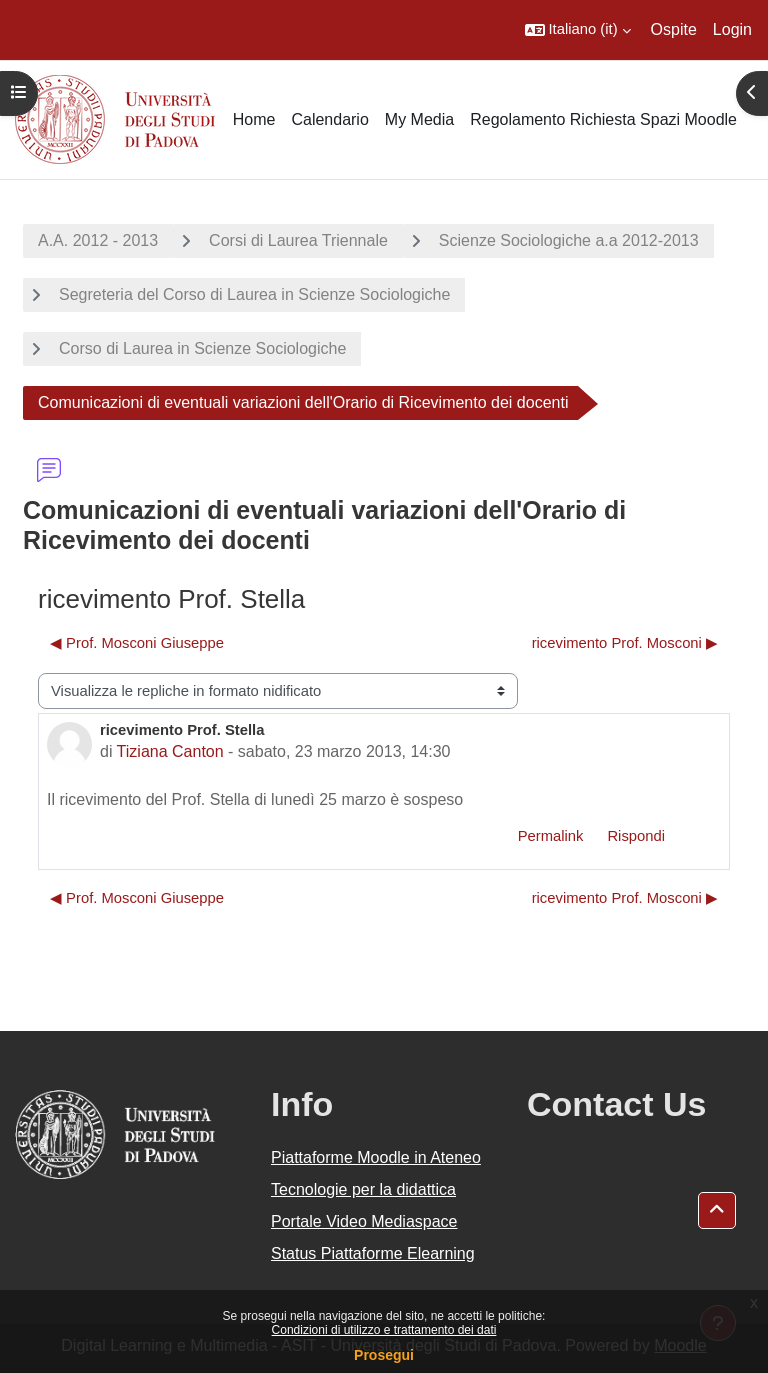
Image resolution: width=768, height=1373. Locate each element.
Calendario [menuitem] (329, 119)
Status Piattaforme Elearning (373, 1253)
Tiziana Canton (170, 751)
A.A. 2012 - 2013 (98, 240)
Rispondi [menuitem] (636, 836)
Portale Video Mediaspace (364, 1221)
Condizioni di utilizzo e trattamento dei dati (384, 1330)
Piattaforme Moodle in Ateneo (376, 1157)
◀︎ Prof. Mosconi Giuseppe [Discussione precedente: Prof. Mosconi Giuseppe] (137, 643)
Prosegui (384, 1355)
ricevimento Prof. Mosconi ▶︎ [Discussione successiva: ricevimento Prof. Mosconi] (625, 643)
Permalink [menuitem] (551, 836)
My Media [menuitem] (419, 119)
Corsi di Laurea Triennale (298, 240)
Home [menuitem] (254, 119)
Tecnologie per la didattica (363, 1189)
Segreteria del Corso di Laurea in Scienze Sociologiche (254, 294)
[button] (578, 30)
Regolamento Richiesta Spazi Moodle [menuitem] (603, 119)
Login (732, 29)
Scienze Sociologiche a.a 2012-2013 (569, 240)
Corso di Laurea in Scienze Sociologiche (202, 348)
